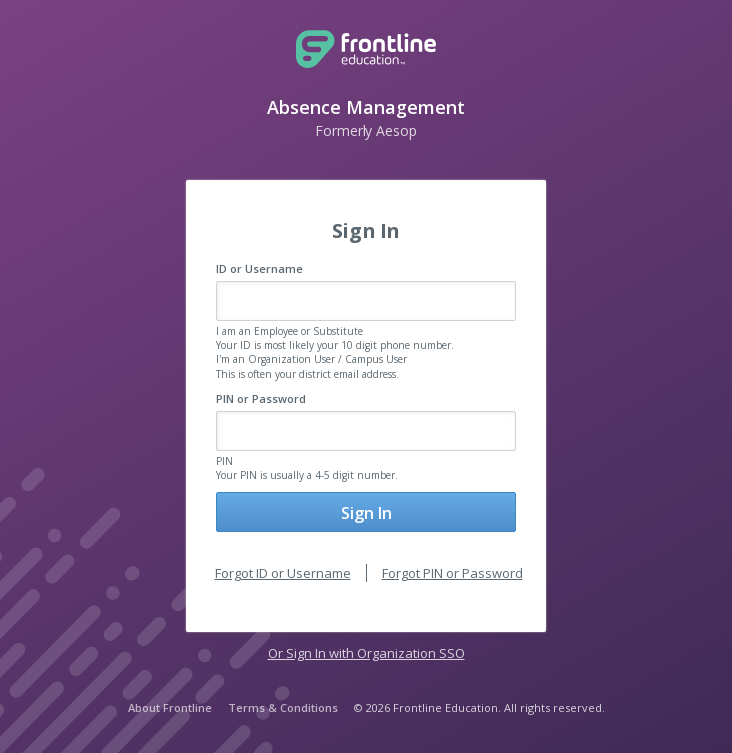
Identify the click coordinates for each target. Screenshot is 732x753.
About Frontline (170, 707)
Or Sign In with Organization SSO (366, 653)
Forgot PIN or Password (452, 573)
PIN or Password (261, 398)
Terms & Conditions (283, 707)
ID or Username (259, 268)
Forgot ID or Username (283, 573)
